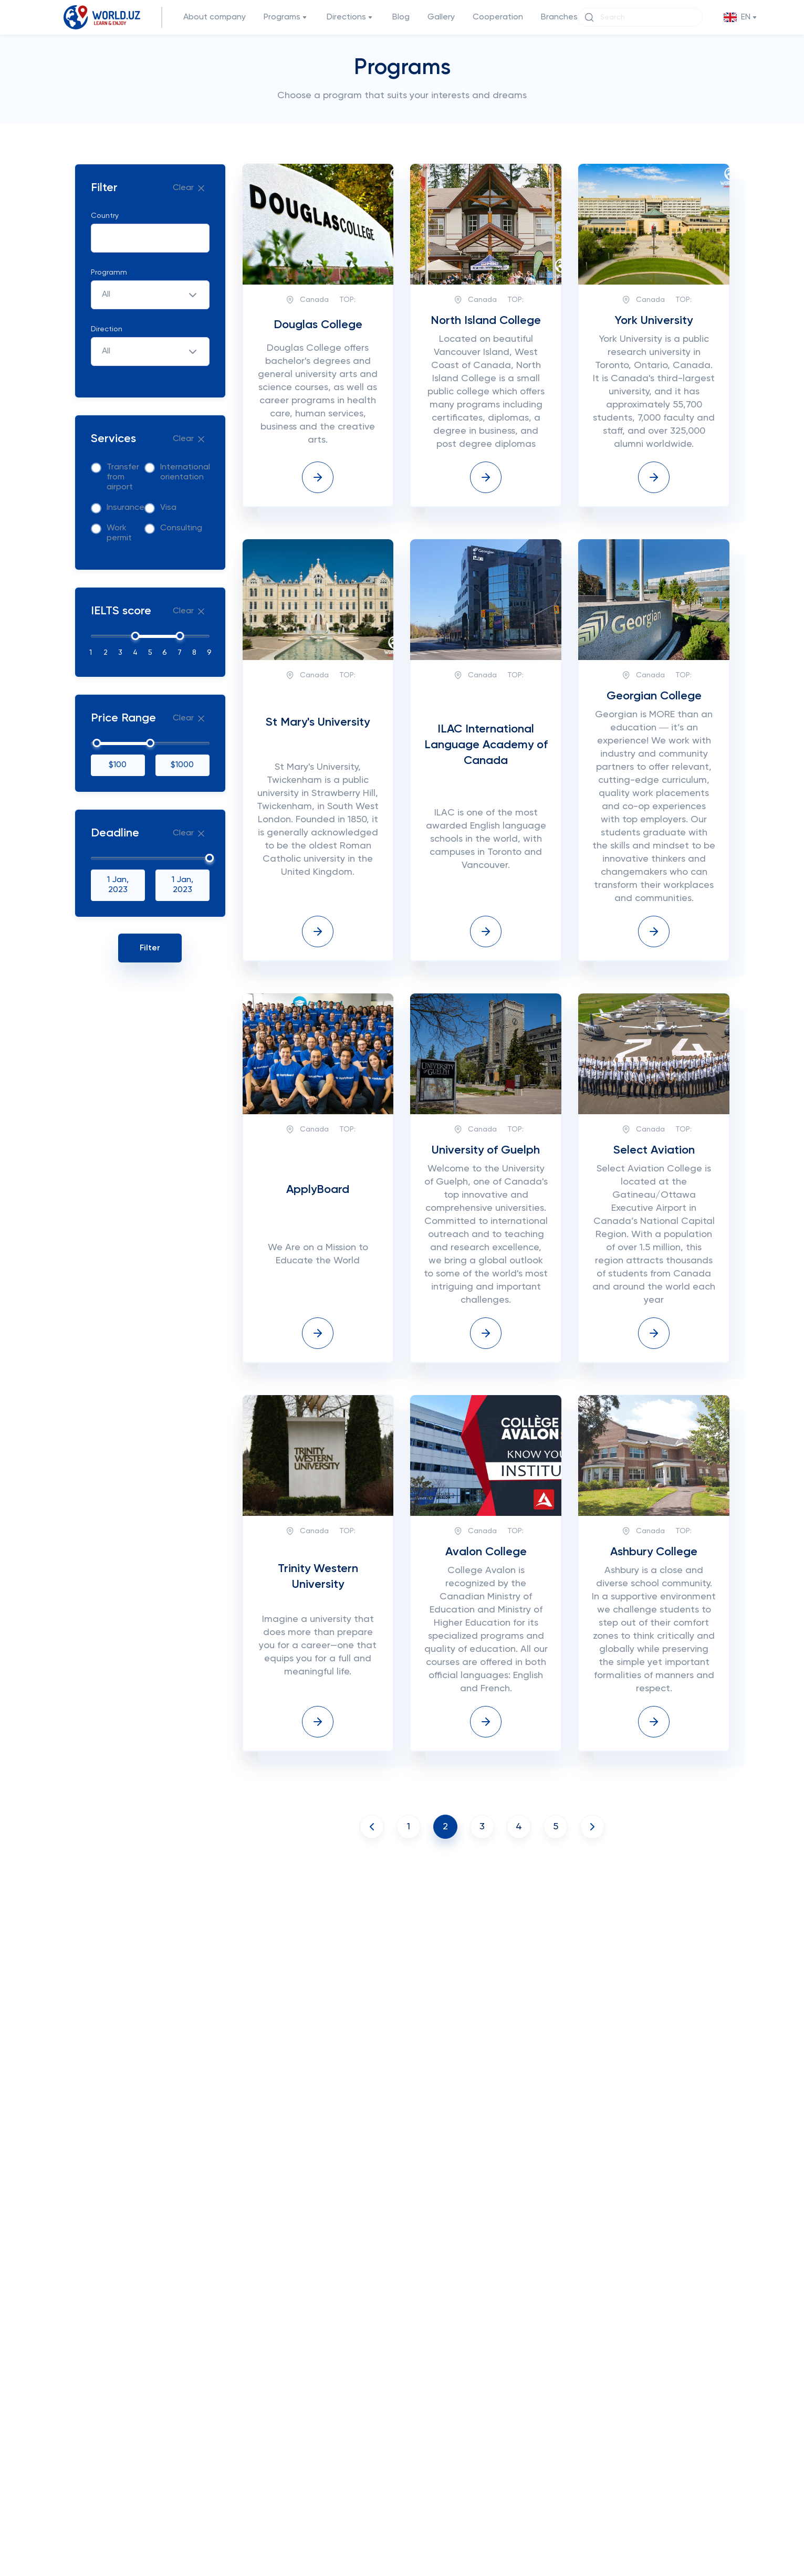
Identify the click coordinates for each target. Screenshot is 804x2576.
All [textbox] (106, 294)
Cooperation (498, 17)
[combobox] (150, 238)
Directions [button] (350, 17)
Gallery (441, 17)
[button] (741, 18)
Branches (559, 17)
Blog (401, 17)
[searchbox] (108, 239)
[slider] (135, 636)
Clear (189, 188)
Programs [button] (286, 17)
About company (214, 17)
